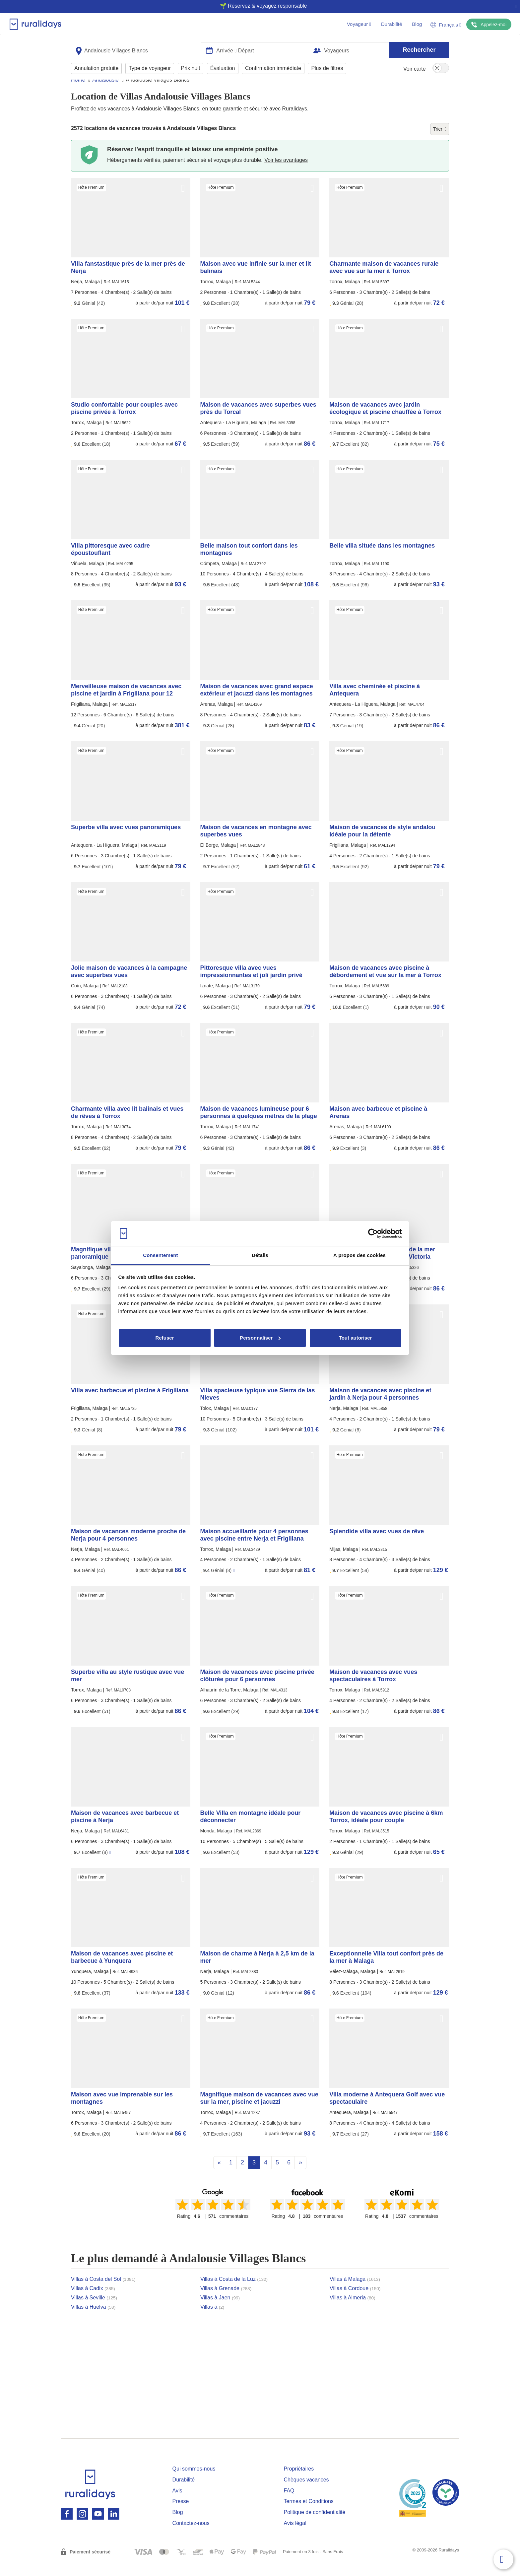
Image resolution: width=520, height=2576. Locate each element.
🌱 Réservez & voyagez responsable (257, 6)
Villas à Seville (94, 2310)
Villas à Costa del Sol (103, 2291)
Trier (439, 141)
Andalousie (105, 92)
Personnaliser (260, 1338)
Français (445, 25)
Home (78, 92)
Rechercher (419, 47)
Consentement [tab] (160, 1255)
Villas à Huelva (93, 2319)
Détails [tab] (260, 1255)
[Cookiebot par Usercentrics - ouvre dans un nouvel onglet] (373, 1233)
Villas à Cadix (93, 2301)
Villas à (212, 2319)
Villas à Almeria (352, 2310)
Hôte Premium (91, 200)
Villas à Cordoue (355, 2301)
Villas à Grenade (225, 2301)
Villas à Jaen (220, 2310)
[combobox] (136, 47)
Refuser (165, 1338)
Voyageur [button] (359, 24)
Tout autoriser (355, 1338)
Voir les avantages (286, 172)
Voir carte (414, 66)
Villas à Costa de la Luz (234, 2291)
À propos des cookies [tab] (359, 1255)
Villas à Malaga (355, 2291)
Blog (417, 24)
